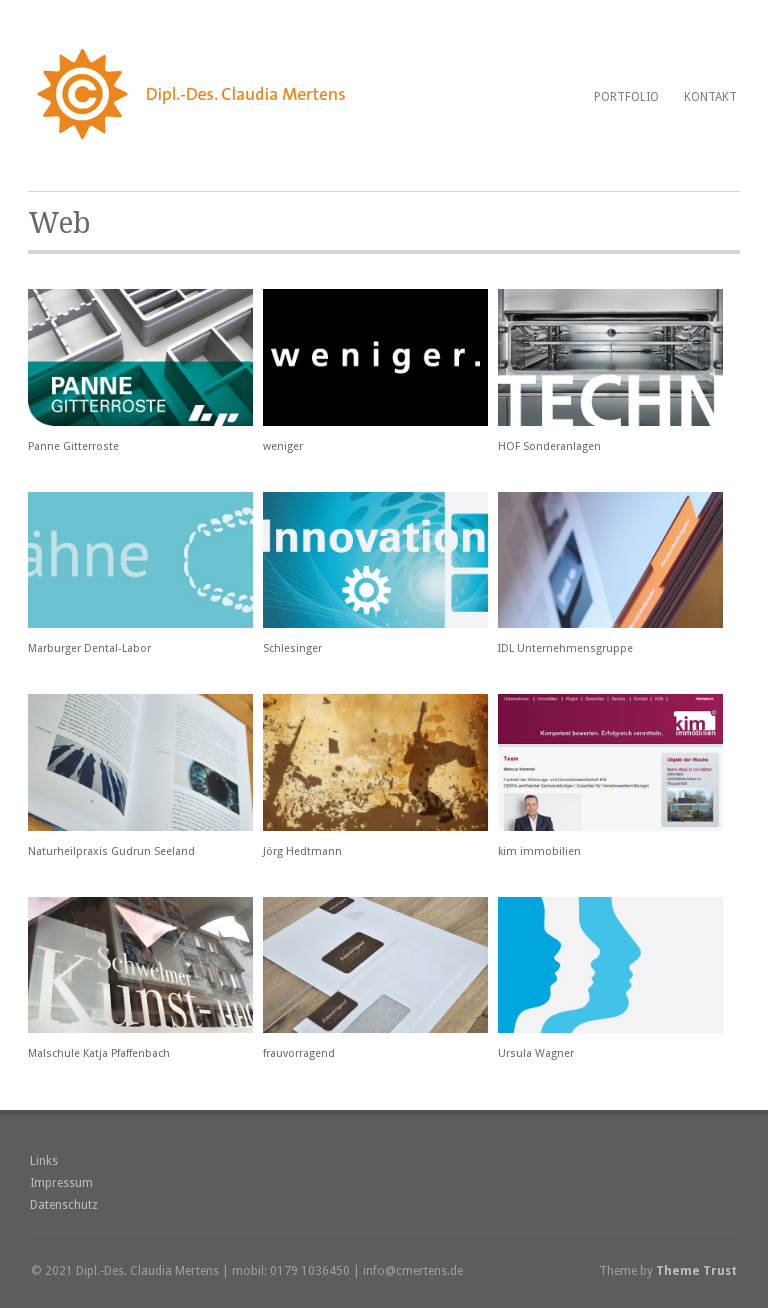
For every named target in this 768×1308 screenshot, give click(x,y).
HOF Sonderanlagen (549, 446)
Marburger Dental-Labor (89, 648)
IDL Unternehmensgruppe (565, 648)
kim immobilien (539, 851)
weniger (283, 446)
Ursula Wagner (536, 1053)
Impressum (61, 1183)
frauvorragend (299, 1053)
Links (44, 1161)
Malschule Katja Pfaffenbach (99, 1053)
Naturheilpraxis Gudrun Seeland (111, 851)
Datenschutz (64, 1205)
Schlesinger (292, 648)
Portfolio (626, 97)
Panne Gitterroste (73, 446)
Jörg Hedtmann (302, 851)
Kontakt (710, 97)
